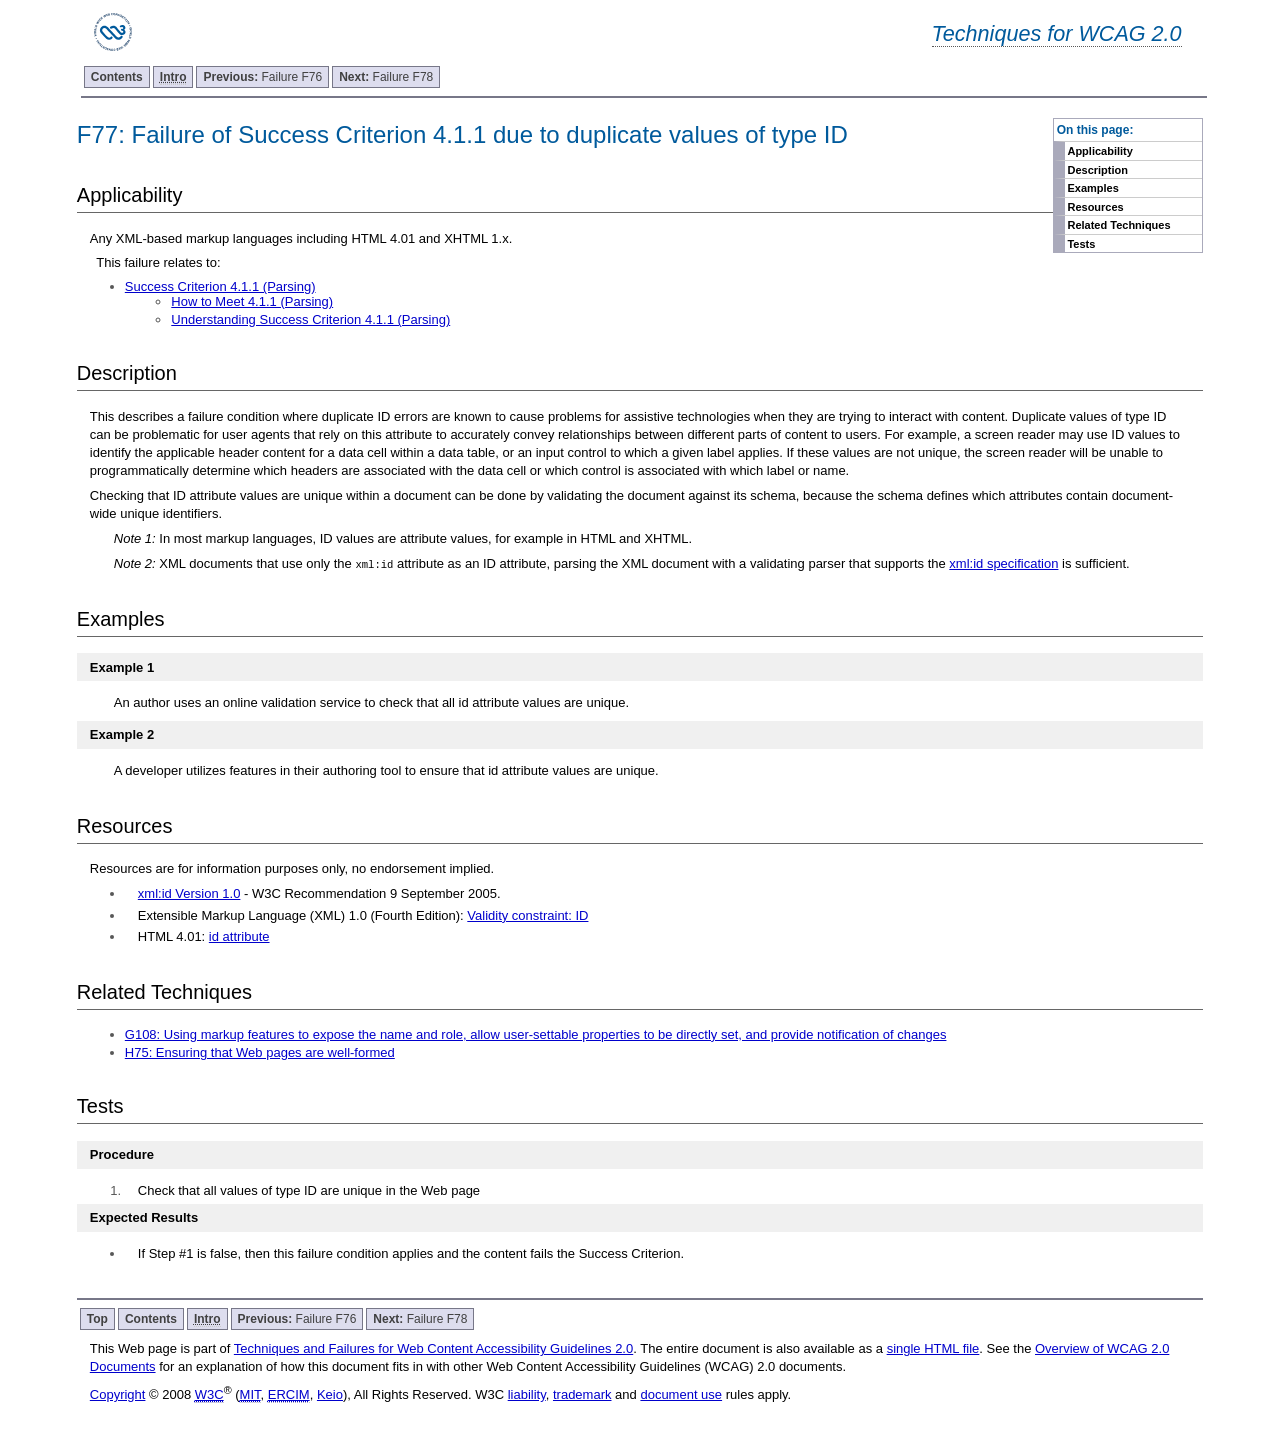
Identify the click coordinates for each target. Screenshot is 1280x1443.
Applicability (1099, 151)
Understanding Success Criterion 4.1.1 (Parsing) (310, 319)
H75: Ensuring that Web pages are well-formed (260, 1052)
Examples (1092, 188)
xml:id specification (1003, 563)
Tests (1081, 244)
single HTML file (933, 1348)
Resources (1095, 207)
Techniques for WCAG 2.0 (1057, 33)
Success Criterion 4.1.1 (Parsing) (220, 286)
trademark (582, 1394)
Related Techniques (1118, 225)
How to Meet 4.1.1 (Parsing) (252, 301)
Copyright (118, 1394)
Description (1097, 170)
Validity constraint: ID (527, 915)
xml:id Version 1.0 (189, 893)
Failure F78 (386, 77)
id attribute (239, 936)
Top (97, 1319)
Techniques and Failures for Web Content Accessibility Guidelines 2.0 (433, 1348)
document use (681, 1394)
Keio (330, 1394)
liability (527, 1394)
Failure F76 (262, 77)
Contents (117, 77)
